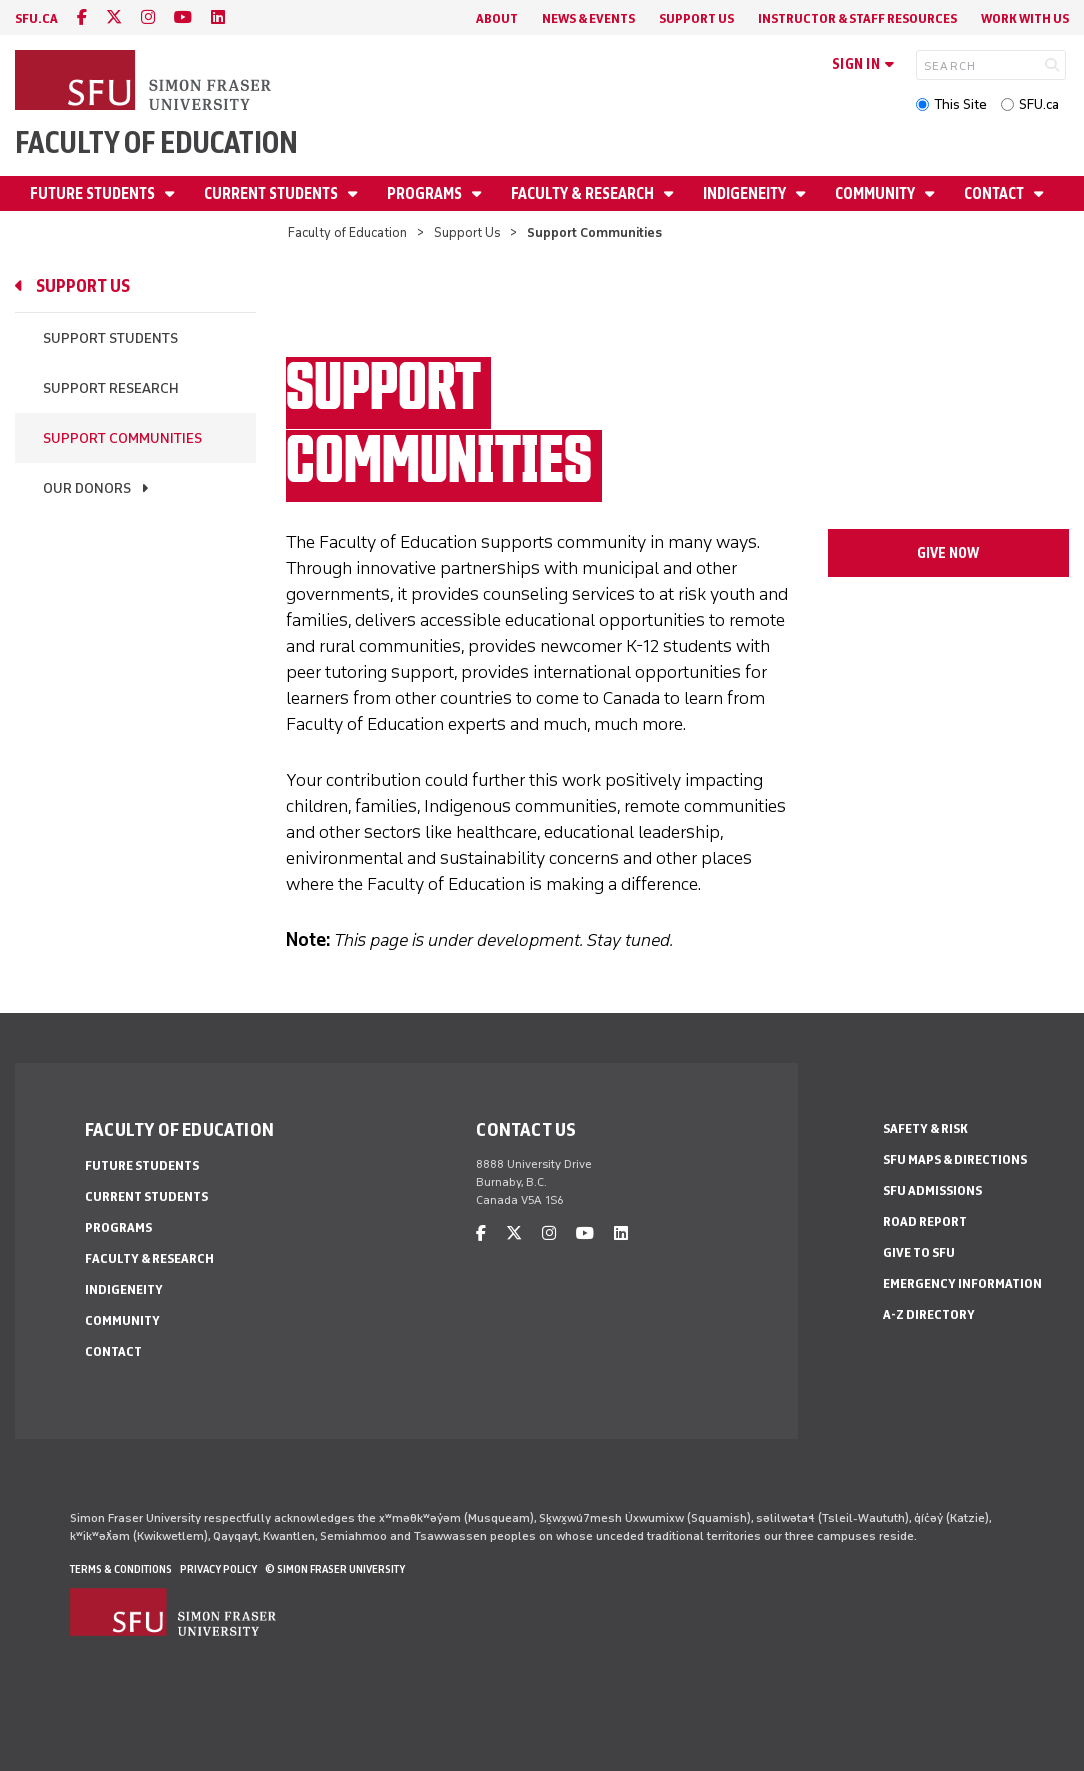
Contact (995, 193)
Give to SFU (919, 1252)
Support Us (696, 18)
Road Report (925, 1221)
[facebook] (82, 17)
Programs (426, 193)
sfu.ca (36, 18)
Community (876, 193)
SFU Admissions (932, 1190)
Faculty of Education (156, 142)
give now (948, 553)
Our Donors (87, 488)
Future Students (94, 193)
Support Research (111, 388)
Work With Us (1025, 18)
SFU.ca (1039, 104)
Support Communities (122, 438)
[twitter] (114, 17)
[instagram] (148, 17)
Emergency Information (962, 1283)
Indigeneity (746, 193)
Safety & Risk (925, 1128)
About (497, 18)
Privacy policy (218, 1569)
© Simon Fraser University (335, 1569)
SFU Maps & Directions (955, 1159)
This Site (960, 104)
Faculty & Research (584, 193)
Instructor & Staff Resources (857, 18)
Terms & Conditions (121, 1569)
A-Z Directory (929, 1314)
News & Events (588, 18)
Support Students (110, 338)
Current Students (272, 193)
